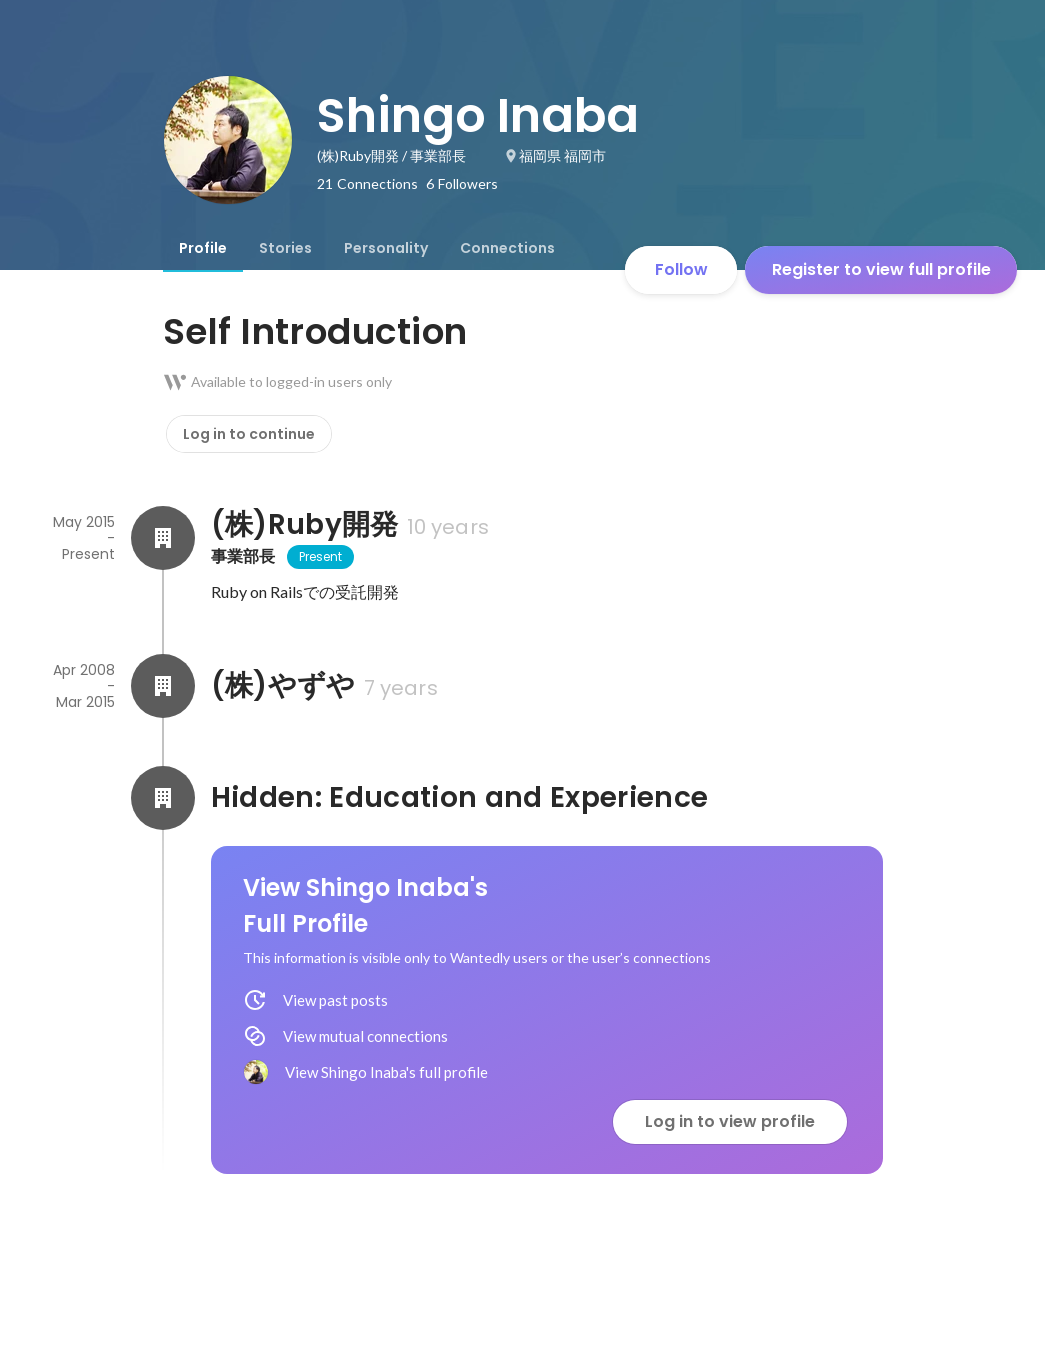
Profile (203, 248)
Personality (386, 248)
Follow (681, 269)
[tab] (203, 248)
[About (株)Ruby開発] (163, 538)
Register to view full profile (881, 269)
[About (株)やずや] (163, 686)
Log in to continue (249, 434)
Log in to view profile (730, 1121)
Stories (285, 248)
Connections (507, 248)
